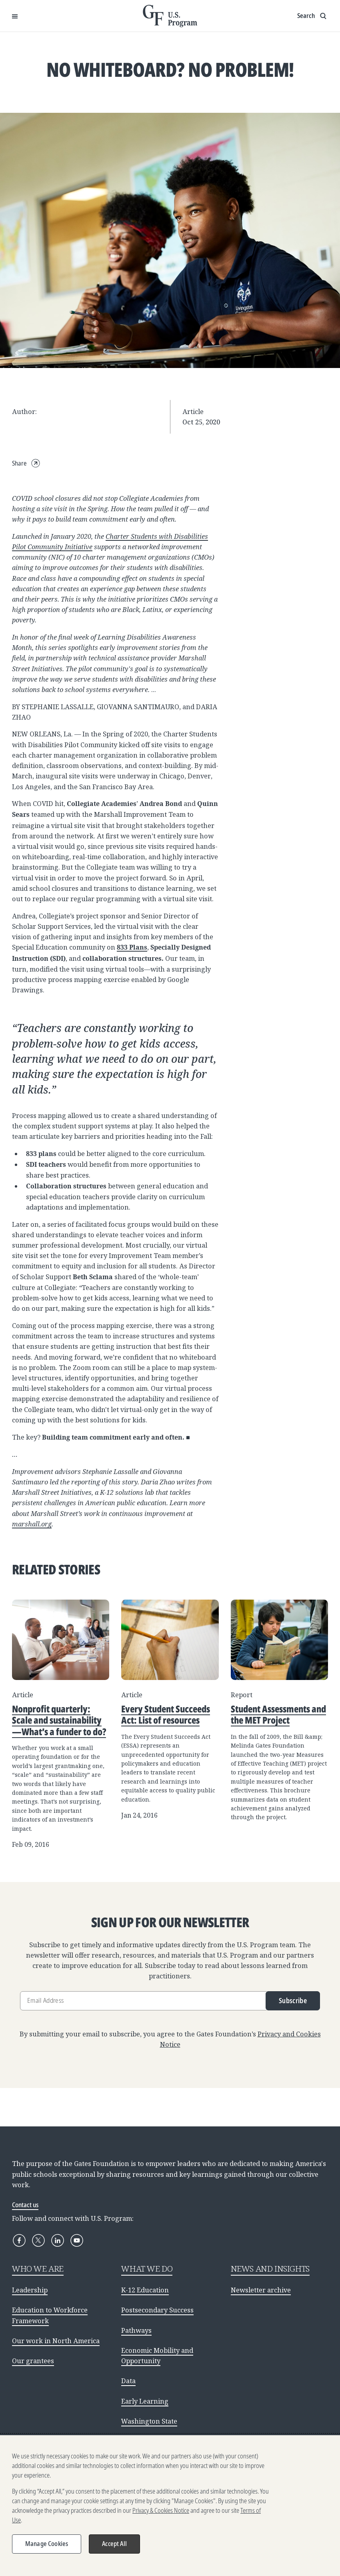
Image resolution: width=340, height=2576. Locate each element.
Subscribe (293, 2000)
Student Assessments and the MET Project (278, 1714)
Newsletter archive (261, 2290)
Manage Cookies (46, 2547)
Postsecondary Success (157, 2310)
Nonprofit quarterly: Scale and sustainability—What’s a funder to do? (59, 1720)
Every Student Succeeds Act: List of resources (165, 1714)
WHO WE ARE (38, 2268)
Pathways (136, 2330)
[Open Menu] (15, 16)
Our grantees (33, 2360)
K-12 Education (145, 2290)
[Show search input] (312, 16)
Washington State (149, 2421)
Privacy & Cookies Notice (160, 2514)
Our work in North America (56, 2340)
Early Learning (144, 2401)
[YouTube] (77, 2240)
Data (128, 2380)
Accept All (114, 2547)
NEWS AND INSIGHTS (270, 2268)
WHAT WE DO (146, 2268)
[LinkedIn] (57, 2240)
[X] (38, 2240)
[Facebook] (19, 2240)
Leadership (30, 2290)
